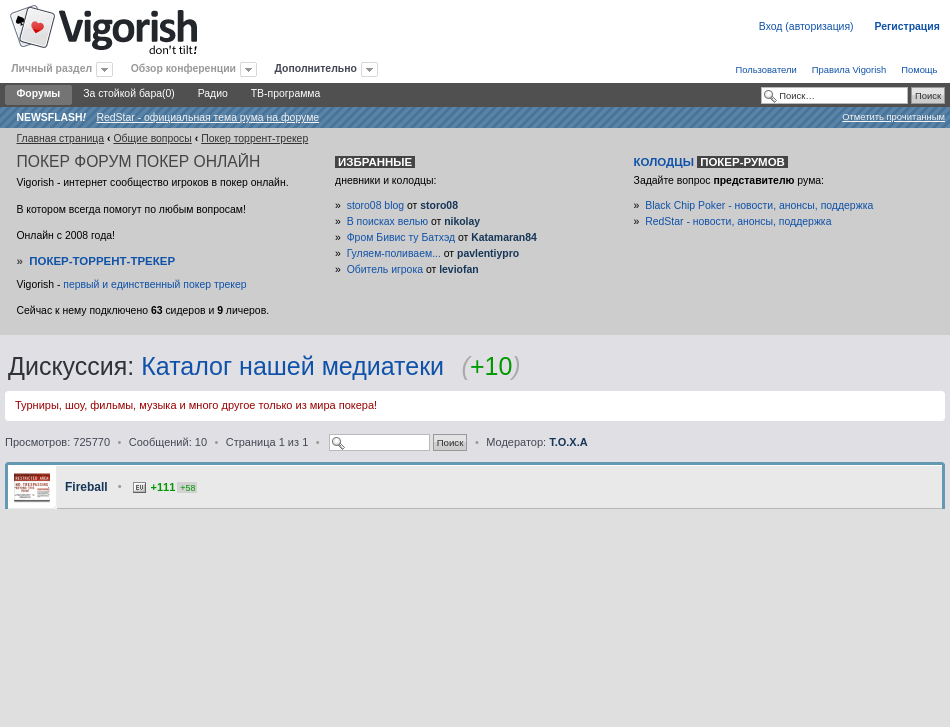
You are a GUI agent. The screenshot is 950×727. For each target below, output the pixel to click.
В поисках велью (387, 221)
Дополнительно (316, 68)
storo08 (439, 205)
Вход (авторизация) (806, 26)
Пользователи (765, 69)
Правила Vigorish (849, 69)
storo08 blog (375, 205)
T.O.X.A (568, 442)
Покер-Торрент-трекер (102, 261)
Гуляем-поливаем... (394, 253)
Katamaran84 (504, 237)
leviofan (458, 269)
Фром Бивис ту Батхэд (401, 237)
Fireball (86, 487)
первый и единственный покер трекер (154, 284)
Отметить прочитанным (893, 116)
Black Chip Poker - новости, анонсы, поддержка (759, 205)
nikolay (462, 221)
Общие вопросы (152, 138)
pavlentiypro (488, 253)
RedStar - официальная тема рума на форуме (207, 117)
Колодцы (711, 162)
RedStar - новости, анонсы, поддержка (738, 221)
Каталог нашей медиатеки (292, 366)
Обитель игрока (385, 269)
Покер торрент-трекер (254, 138)
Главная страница (60, 138)
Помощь (919, 69)
